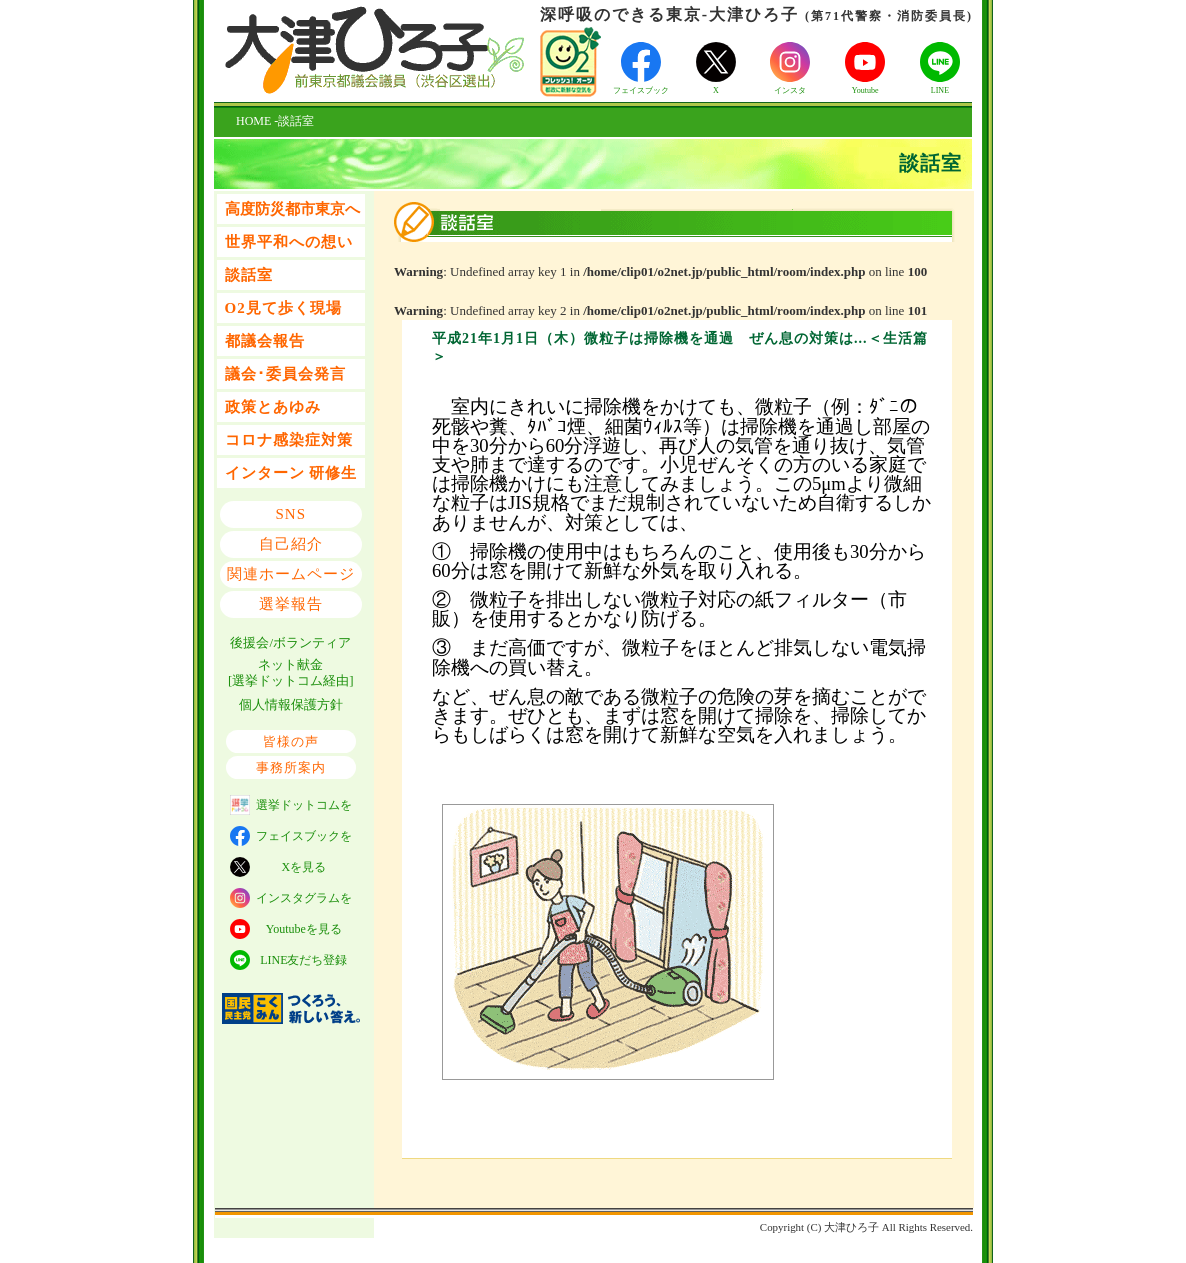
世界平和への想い (289, 242)
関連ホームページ (291, 574)
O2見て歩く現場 (283, 308)
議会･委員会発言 (285, 374)
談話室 (249, 275)
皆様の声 (291, 741)
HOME (253, 121)
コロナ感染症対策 (289, 440)
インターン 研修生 (291, 473)
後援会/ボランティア (290, 642)
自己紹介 (291, 544)
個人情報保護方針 (291, 704)
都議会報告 (265, 341)
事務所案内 (291, 767)
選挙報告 (291, 604)
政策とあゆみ (273, 407)
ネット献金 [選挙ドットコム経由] (291, 672)
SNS (291, 514)
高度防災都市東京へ (292, 209)
